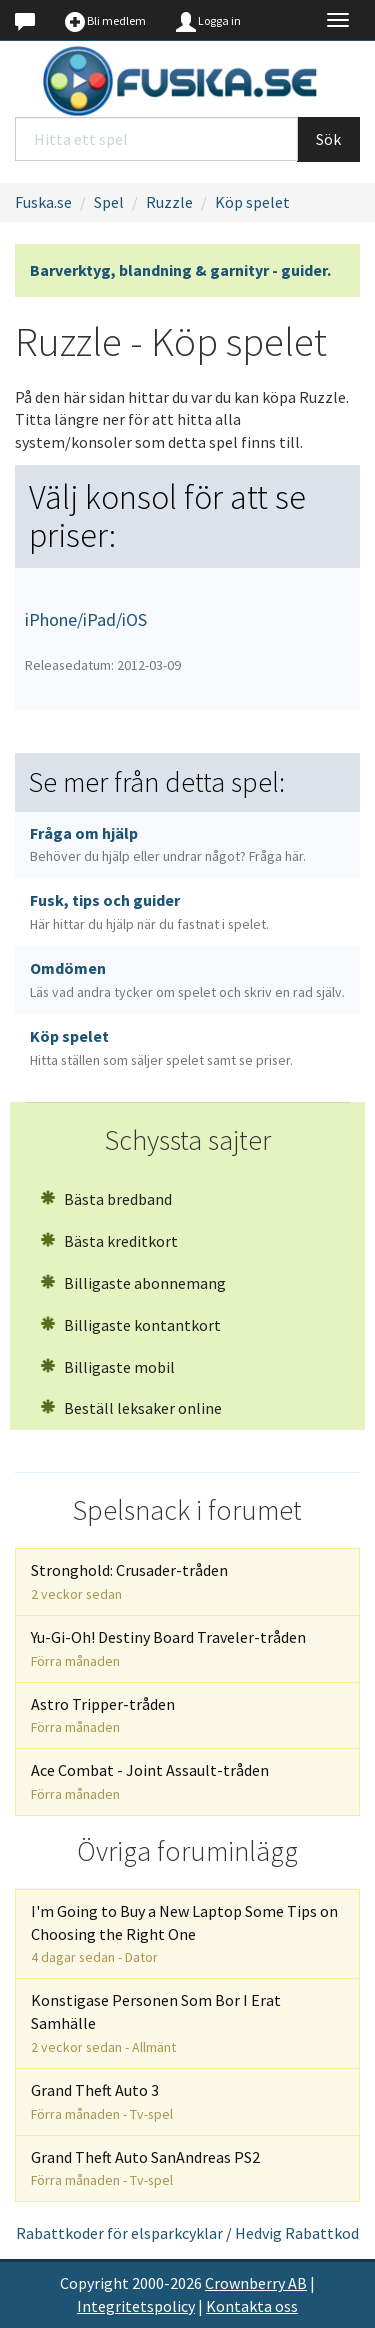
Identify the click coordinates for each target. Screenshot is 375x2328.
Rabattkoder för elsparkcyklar (119, 2233)
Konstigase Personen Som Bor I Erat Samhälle (156, 2023)
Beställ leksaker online (131, 1408)
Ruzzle (169, 202)
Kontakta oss (252, 2306)
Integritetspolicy (136, 2306)
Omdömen (187, 979)
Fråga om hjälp (168, 844)
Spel (109, 202)
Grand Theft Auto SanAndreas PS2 (145, 2168)
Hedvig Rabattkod (297, 2233)
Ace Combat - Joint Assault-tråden (150, 1781)
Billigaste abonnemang (133, 1283)
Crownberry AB (256, 2283)
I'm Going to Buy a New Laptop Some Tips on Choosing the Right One (184, 1934)
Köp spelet (252, 202)
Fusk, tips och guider (149, 911)
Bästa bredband (106, 1199)
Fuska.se (43, 202)
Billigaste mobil (107, 1367)
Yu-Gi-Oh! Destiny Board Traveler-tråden (168, 1648)
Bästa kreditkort (109, 1241)
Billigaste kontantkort (130, 1325)
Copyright (94, 2283)
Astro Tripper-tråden (103, 1715)
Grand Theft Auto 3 (102, 2101)
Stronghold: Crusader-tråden (129, 1581)
